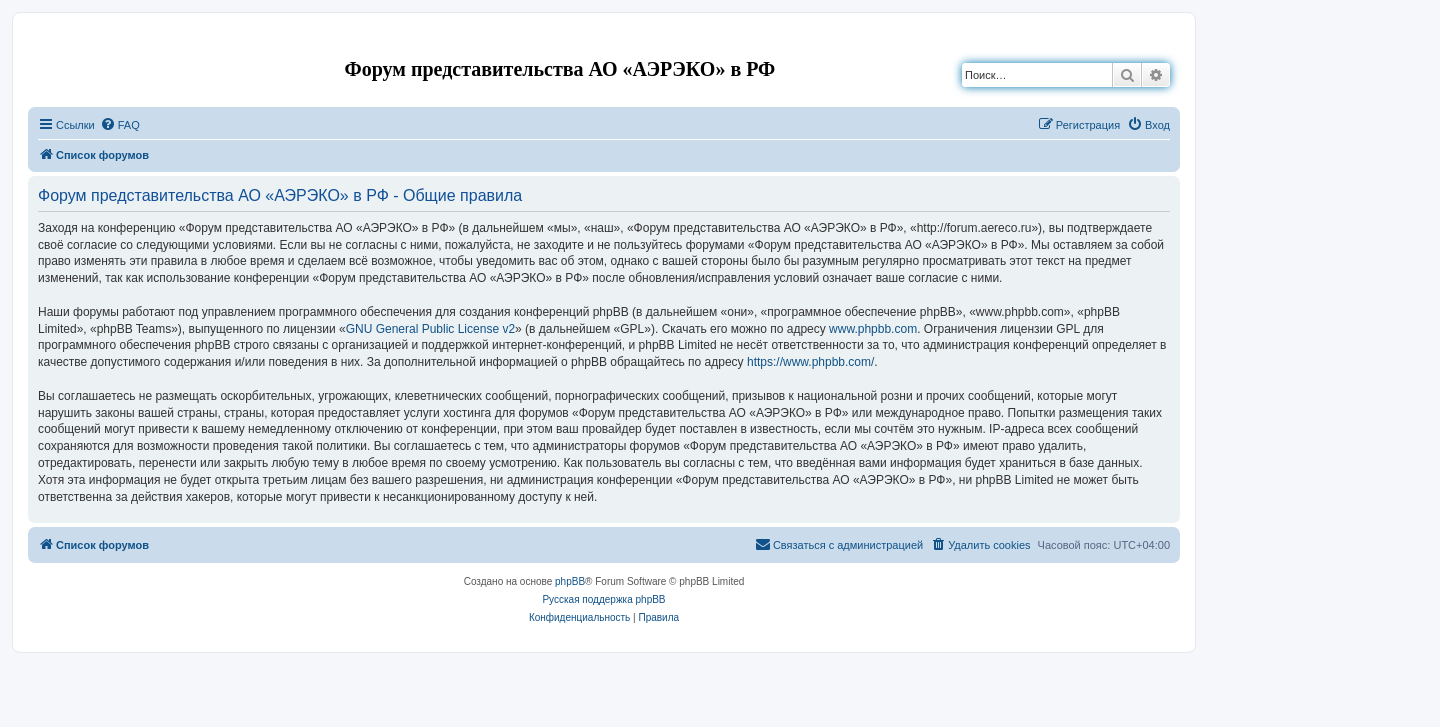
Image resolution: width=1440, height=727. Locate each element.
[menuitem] (120, 125)
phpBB (570, 581)
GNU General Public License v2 (430, 329)
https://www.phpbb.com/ (810, 362)
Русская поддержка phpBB (603, 599)
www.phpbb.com (873, 329)
